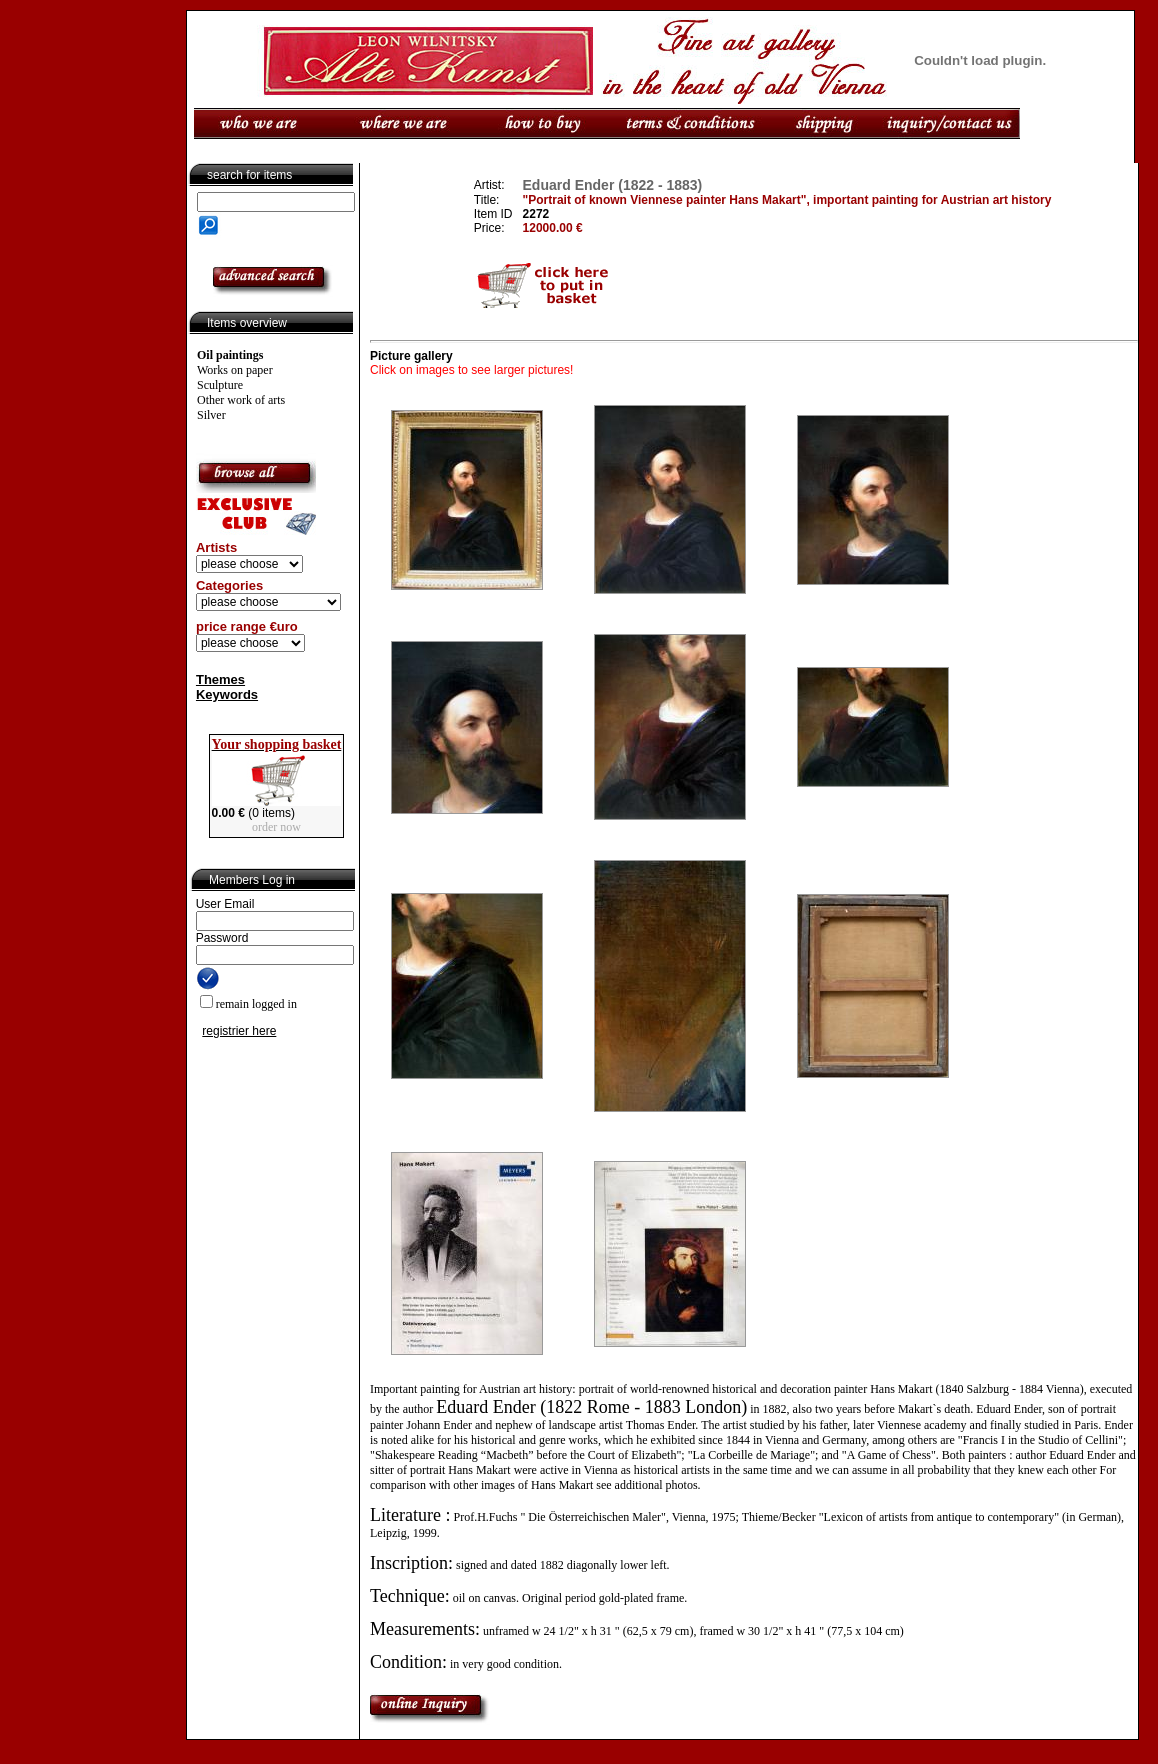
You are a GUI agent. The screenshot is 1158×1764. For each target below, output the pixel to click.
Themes (220, 679)
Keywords (227, 694)
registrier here (239, 1031)
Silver (211, 415)
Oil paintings (230, 355)
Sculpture (220, 385)
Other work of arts (241, 400)
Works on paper (235, 370)
